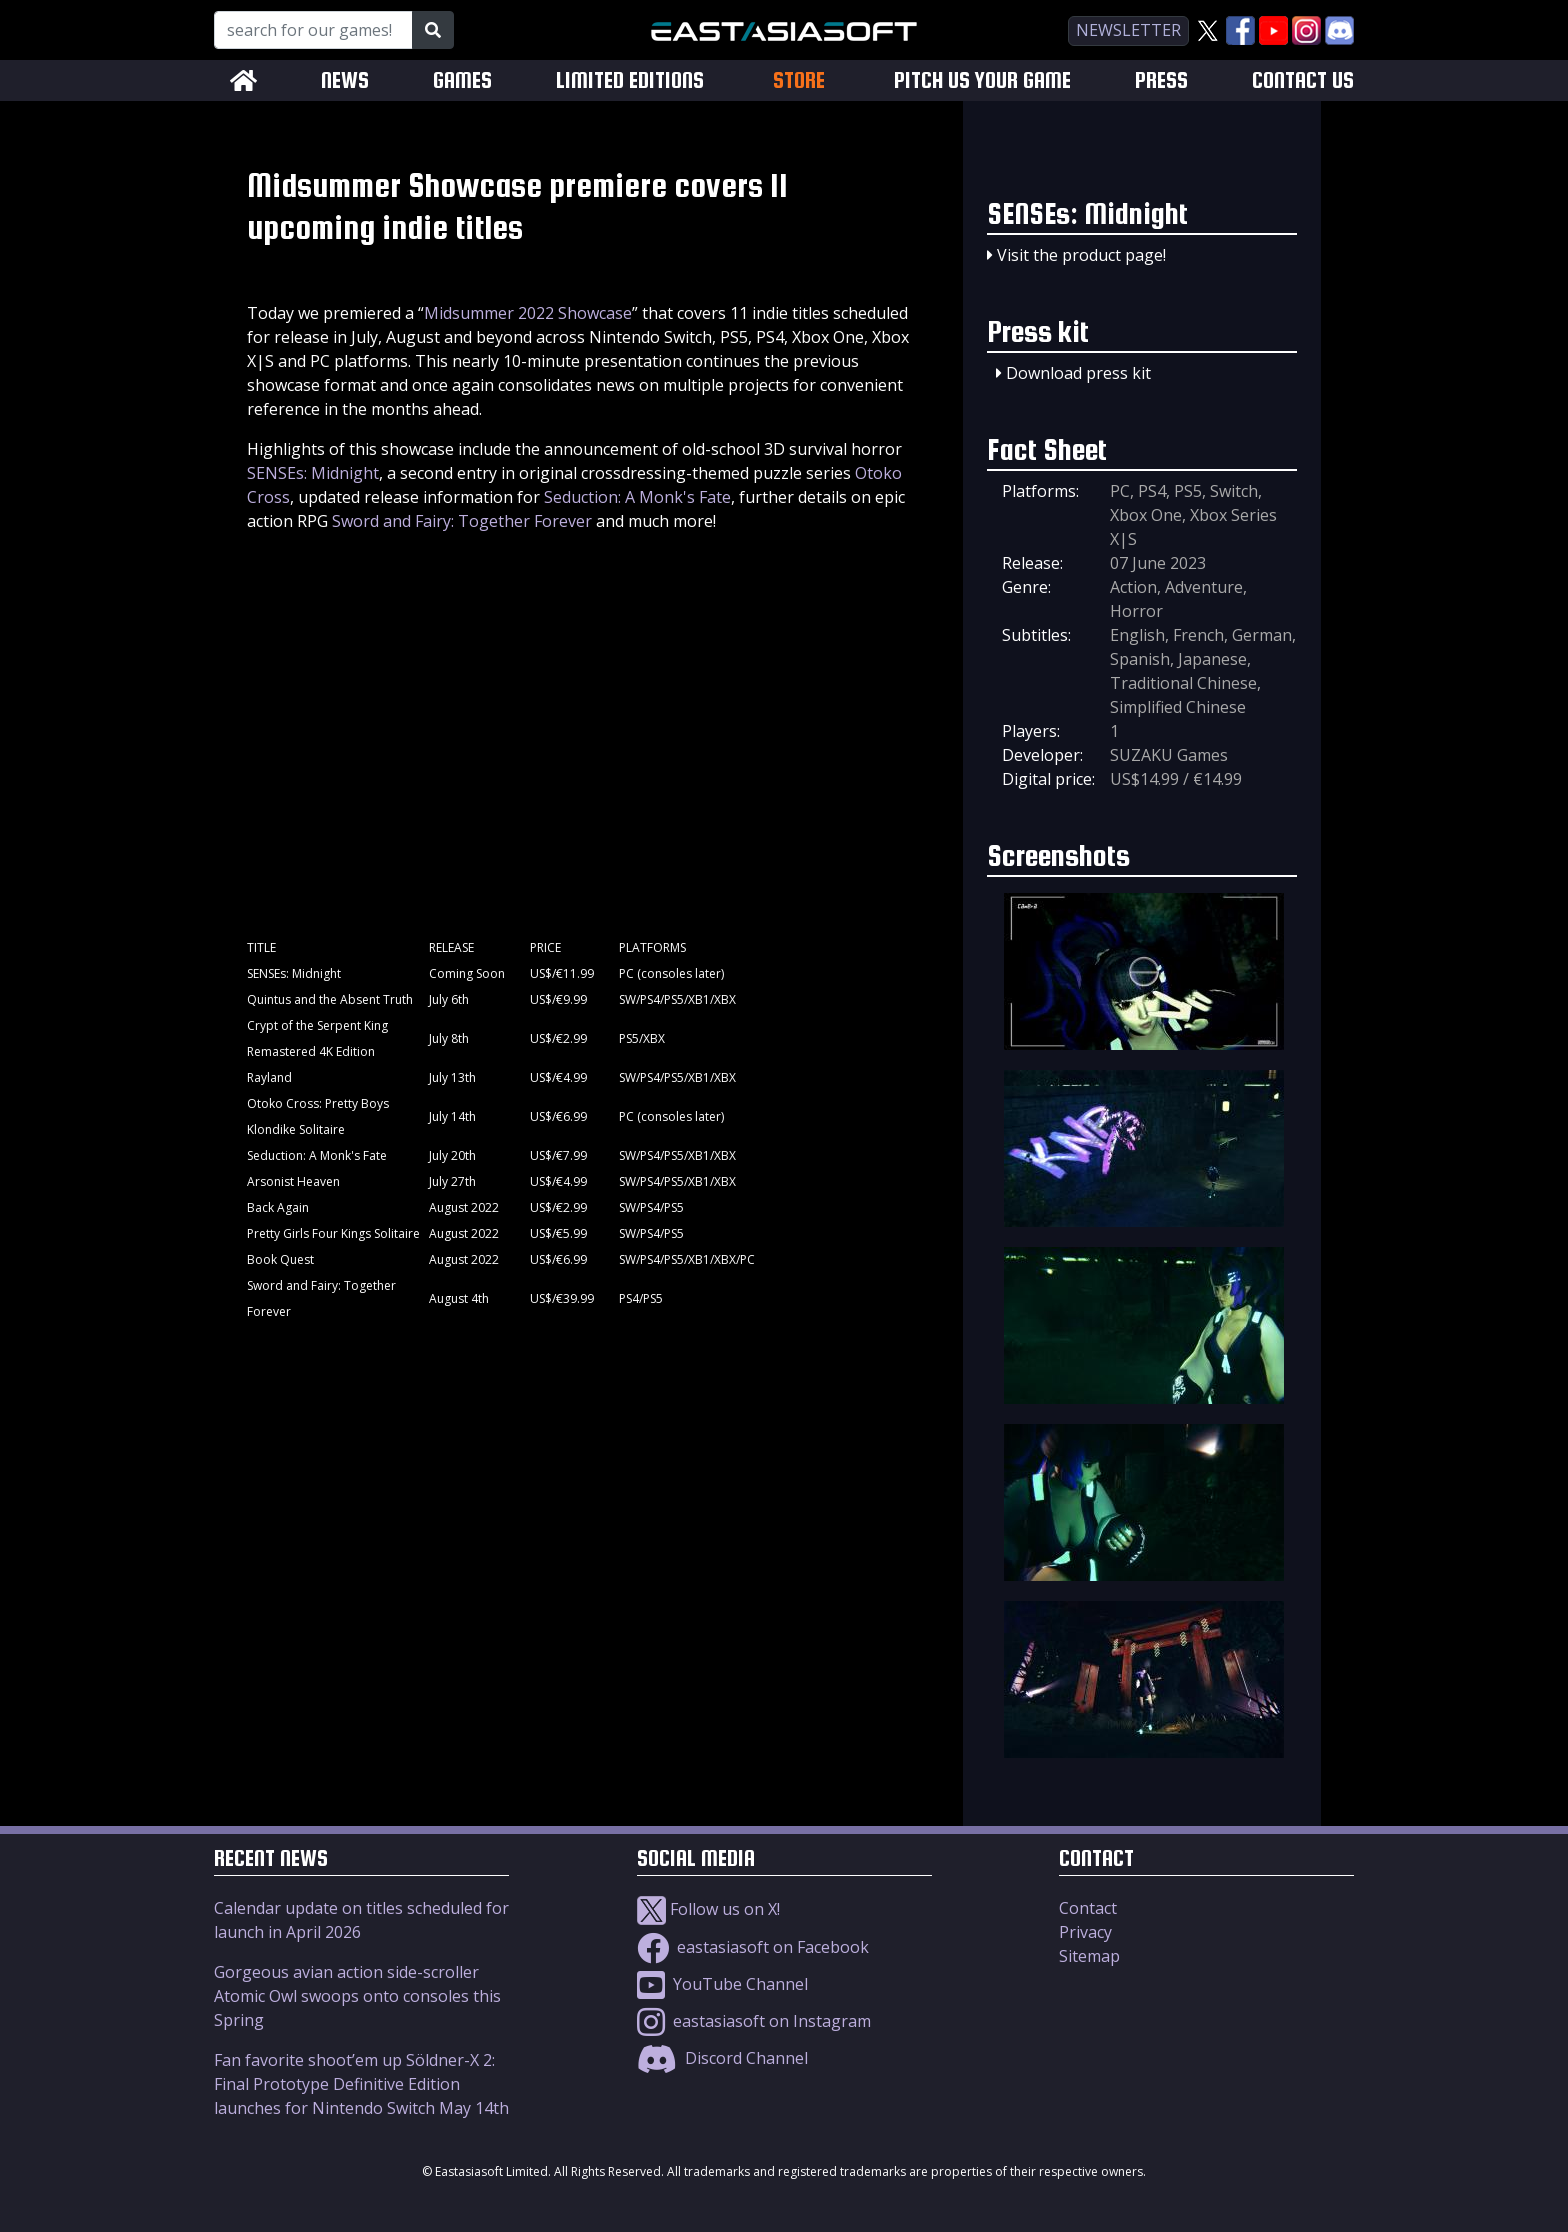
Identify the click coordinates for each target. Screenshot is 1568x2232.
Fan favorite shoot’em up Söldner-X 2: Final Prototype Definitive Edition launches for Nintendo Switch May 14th (361, 2084)
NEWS (345, 80)
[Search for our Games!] (313, 30)
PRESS (1161, 80)
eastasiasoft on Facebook (753, 1947)
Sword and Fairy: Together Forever (462, 521)
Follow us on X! (708, 1909)
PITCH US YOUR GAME (982, 80)
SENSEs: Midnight (313, 473)
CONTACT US (1303, 80)
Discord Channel (722, 2058)
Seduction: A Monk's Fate (637, 497)
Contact (1088, 1908)
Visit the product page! (1081, 255)
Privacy (1085, 1932)
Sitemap (1089, 1956)
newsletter (1128, 30)
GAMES (462, 80)
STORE (799, 80)
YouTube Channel (722, 1984)
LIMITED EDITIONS (630, 80)
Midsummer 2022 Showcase (528, 313)
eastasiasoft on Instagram (754, 2021)
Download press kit (1078, 373)
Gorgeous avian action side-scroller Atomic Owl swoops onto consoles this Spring (357, 1996)
